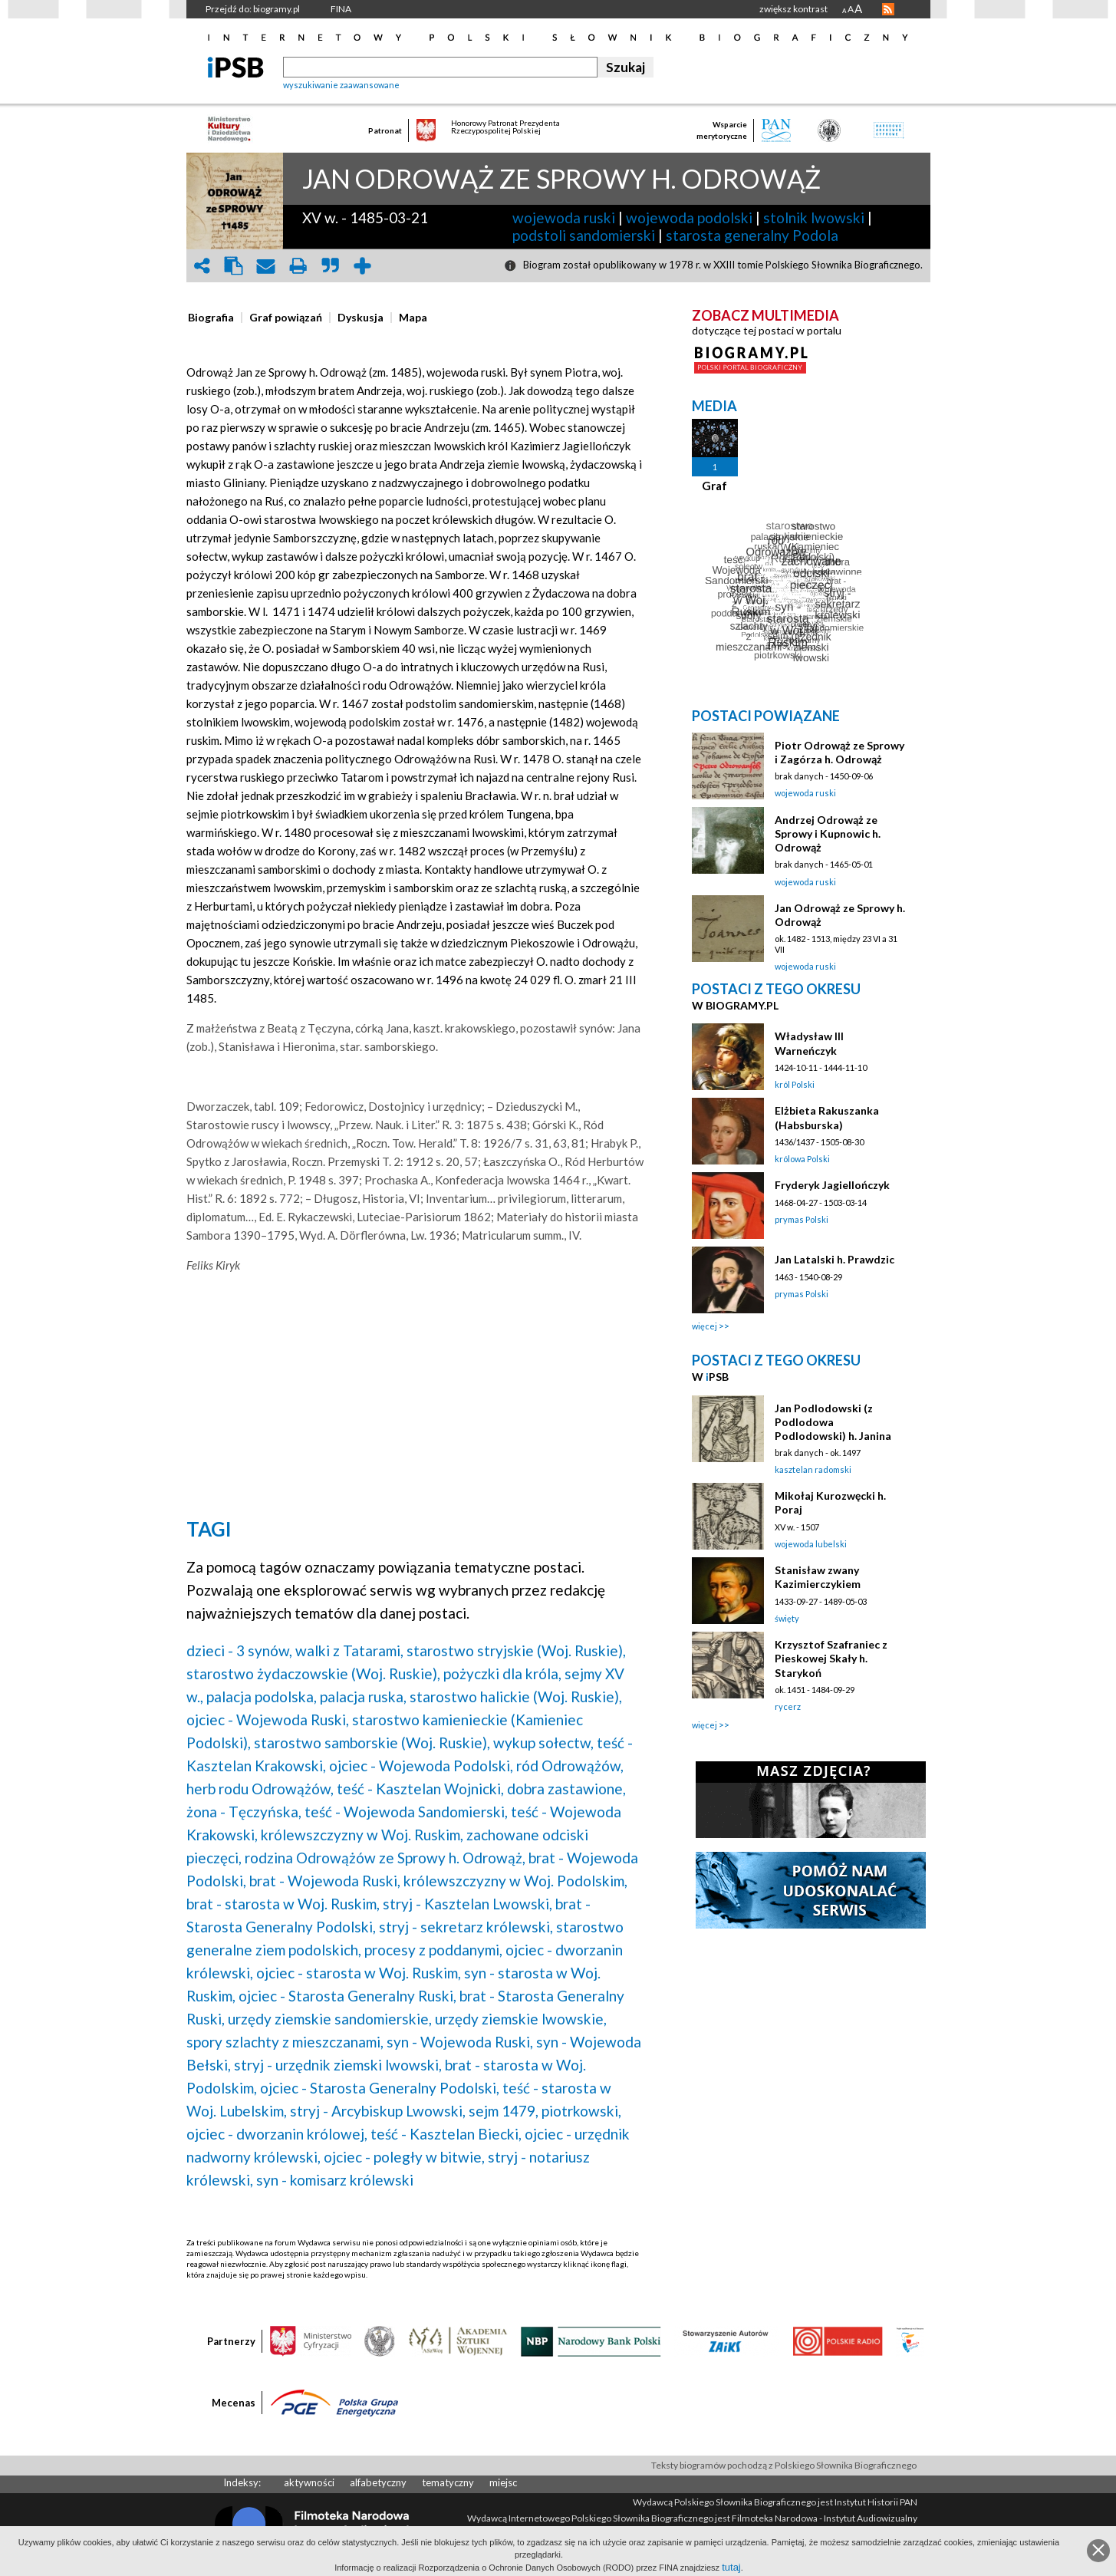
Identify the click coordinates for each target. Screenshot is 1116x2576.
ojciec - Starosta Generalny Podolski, (379, 2088)
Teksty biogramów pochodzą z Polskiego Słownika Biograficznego (784, 2465)
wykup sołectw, (543, 1742)
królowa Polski (802, 1159)
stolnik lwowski (813, 217)
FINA (341, 9)
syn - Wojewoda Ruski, (460, 2042)
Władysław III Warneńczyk (809, 1042)
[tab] (215, 317)
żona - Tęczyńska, (243, 1811)
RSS (888, 9)
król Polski (795, 1084)
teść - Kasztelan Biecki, (446, 2134)
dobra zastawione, (566, 1788)
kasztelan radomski (813, 1469)
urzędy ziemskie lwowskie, (521, 2019)
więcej (704, 1326)
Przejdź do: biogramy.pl (253, 9)
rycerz (788, 1706)
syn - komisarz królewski (334, 2180)
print (298, 265)
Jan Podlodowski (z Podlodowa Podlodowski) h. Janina (833, 1422)
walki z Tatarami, (349, 1650)
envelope (266, 265)
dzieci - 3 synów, (239, 1650)
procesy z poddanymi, (433, 1949)
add (363, 265)
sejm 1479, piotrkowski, (545, 2111)
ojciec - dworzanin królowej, (276, 2134)
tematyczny (448, 2482)
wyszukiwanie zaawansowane (341, 85)
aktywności (309, 2482)
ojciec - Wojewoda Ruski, (267, 1719)
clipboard (234, 265)
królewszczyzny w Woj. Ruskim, (362, 1834)
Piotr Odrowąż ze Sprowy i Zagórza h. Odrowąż (839, 752)
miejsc (503, 2482)
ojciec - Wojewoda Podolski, (421, 1765)
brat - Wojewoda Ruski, (324, 1880)
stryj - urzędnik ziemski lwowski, (338, 2065)
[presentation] (211, 317)
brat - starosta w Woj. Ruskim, (283, 1903)
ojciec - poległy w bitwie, (404, 2157)
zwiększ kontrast (793, 9)
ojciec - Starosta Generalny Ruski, (347, 1995)
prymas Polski (801, 1219)
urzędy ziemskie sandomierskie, (330, 2019)
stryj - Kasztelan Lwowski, (467, 1903)
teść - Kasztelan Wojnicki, (420, 1788)
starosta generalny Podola (752, 235)
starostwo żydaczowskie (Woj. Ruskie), (313, 1673)
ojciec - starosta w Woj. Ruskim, (358, 1972)
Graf (714, 485)
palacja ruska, (363, 1696)
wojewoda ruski (563, 217)
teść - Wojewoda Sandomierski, (406, 1811)
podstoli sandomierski (583, 235)
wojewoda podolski (689, 217)
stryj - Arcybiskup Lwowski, (378, 2111)
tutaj (731, 2567)
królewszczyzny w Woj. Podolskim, (515, 1880)
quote (331, 265)
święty (787, 1618)
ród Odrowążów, (570, 1765)
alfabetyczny (378, 2482)
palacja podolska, (261, 1696)
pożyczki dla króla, (502, 1673)
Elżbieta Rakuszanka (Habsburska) (827, 1117)
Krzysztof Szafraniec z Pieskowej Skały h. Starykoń (831, 1658)
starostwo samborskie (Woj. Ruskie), (372, 1742)
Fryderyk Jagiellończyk (832, 1184)
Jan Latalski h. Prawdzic (834, 1259)
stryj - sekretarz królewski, (466, 1926)
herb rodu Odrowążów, (260, 1788)
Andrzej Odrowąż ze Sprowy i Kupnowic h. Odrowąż (828, 833)
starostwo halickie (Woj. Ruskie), (516, 1696)
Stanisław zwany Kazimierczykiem (818, 1576)
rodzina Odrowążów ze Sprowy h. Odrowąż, (385, 1857)
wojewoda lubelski (811, 1544)
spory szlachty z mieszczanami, (285, 2042)
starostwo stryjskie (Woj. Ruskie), (516, 1650)
